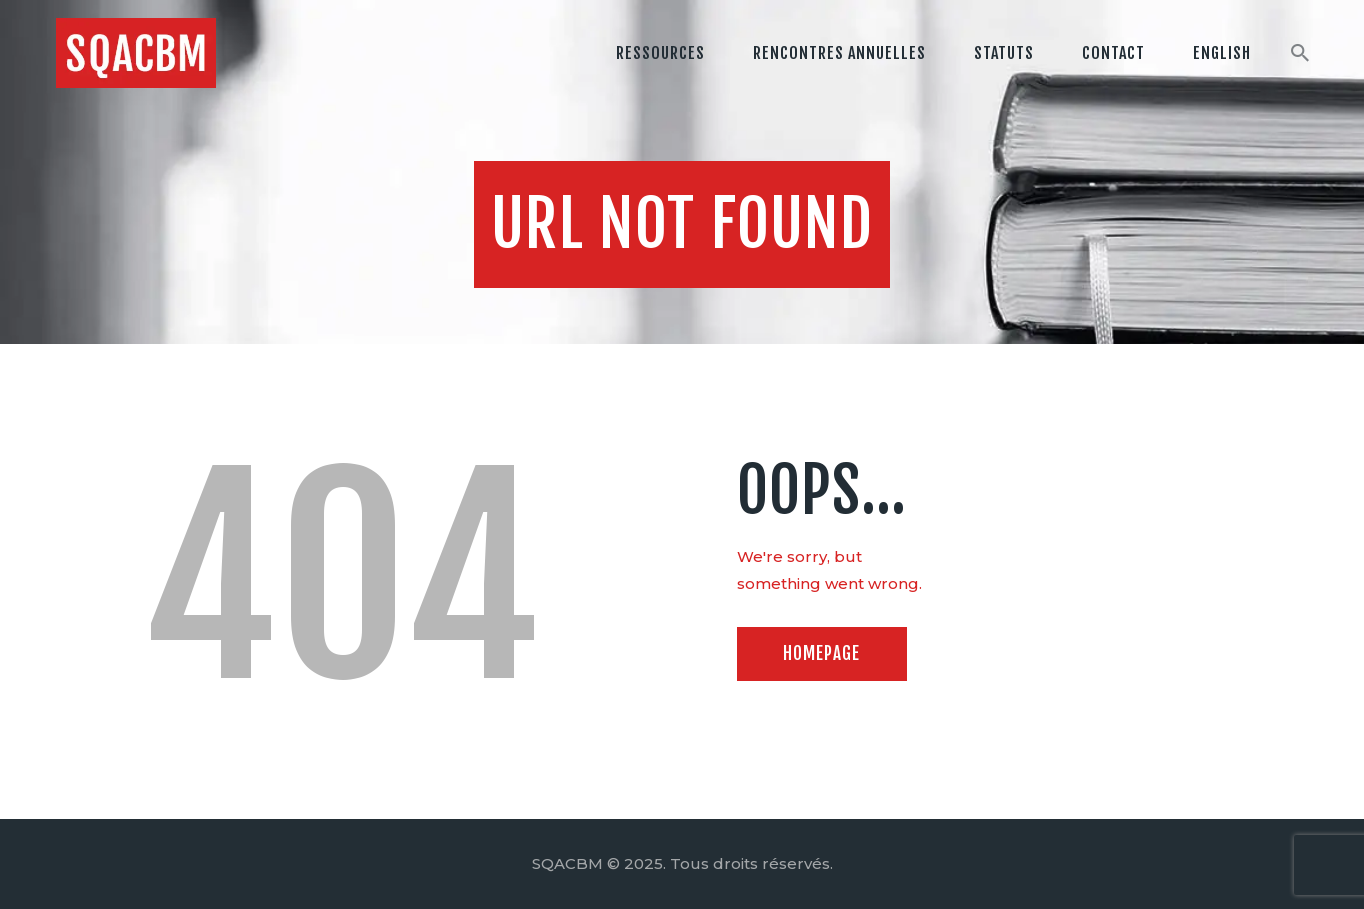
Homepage (821, 653)
